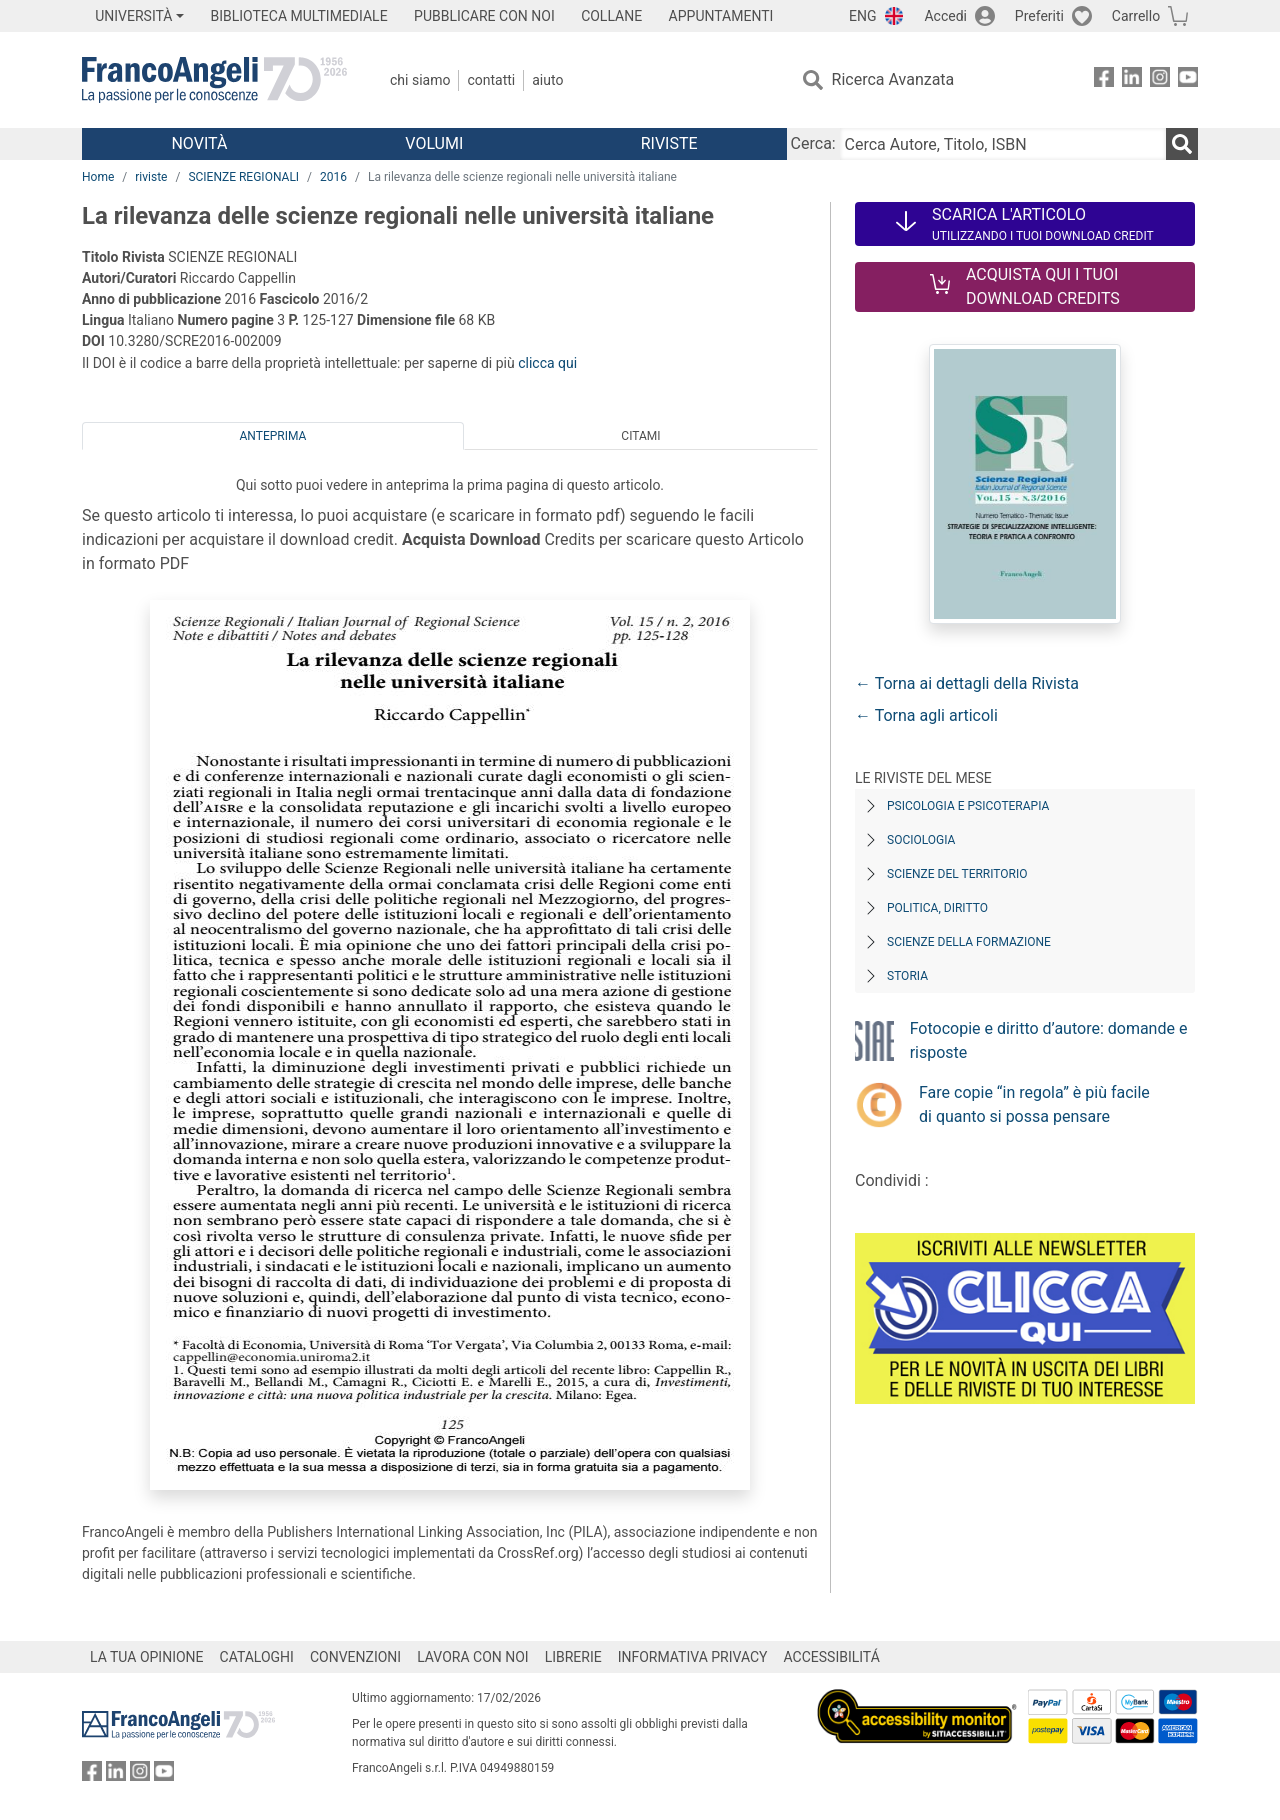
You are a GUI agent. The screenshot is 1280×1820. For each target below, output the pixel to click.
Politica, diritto (937, 908)
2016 (333, 177)
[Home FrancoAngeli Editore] (214, 80)
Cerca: (813, 143)
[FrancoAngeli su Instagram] (1160, 80)
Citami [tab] (640, 436)
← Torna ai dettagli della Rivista (967, 683)
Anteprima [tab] (273, 436)
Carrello (1136, 16)
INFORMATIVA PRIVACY (693, 1657)
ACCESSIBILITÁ (832, 1657)
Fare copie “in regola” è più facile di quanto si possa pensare (1034, 1104)
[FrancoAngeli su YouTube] (1188, 80)
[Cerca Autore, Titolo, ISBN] (1003, 144)
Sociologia (921, 840)
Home (98, 177)
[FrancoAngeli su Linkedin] (1132, 80)
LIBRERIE (573, 1657)
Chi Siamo (420, 80)
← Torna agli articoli (926, 715)
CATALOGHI (257, 1657)
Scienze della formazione (969, 942)
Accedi (945, 16)
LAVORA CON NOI (473, 1657)
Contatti (491, 80)
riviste (151, 177)
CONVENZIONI (355, 1657)
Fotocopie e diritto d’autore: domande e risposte (1049, 1040)
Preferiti (1039, 16)
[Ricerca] (1182, 144)
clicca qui (547, 363)
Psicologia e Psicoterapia (968, 806)
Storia (907, 976)
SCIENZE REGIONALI (243, 177)
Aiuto (547, 80)
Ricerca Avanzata (893, 79)
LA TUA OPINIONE (147, 1657)
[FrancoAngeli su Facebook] (1104, 80)
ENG (862, 16)
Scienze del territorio (957, 874)
